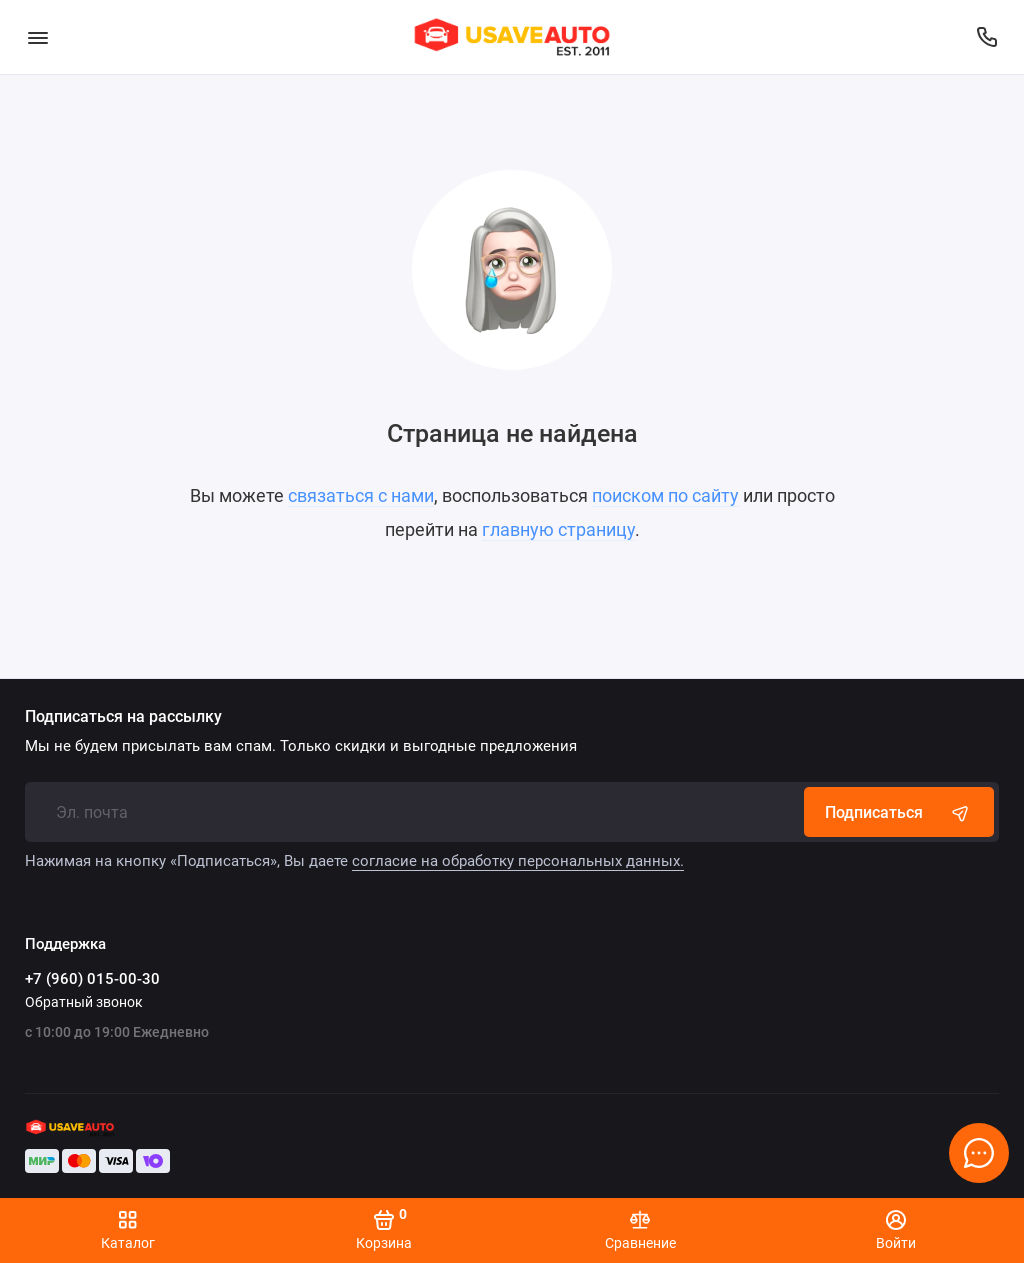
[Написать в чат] (979, 1153)
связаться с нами (361, 495)
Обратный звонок (84, 1002)
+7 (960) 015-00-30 (92, 979)
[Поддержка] (986, 37)
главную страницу (558, 529)
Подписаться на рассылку (123, 717)
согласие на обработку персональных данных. (518, 861)
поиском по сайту (665, 495)
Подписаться (899, 812)
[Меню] (37, 37)
